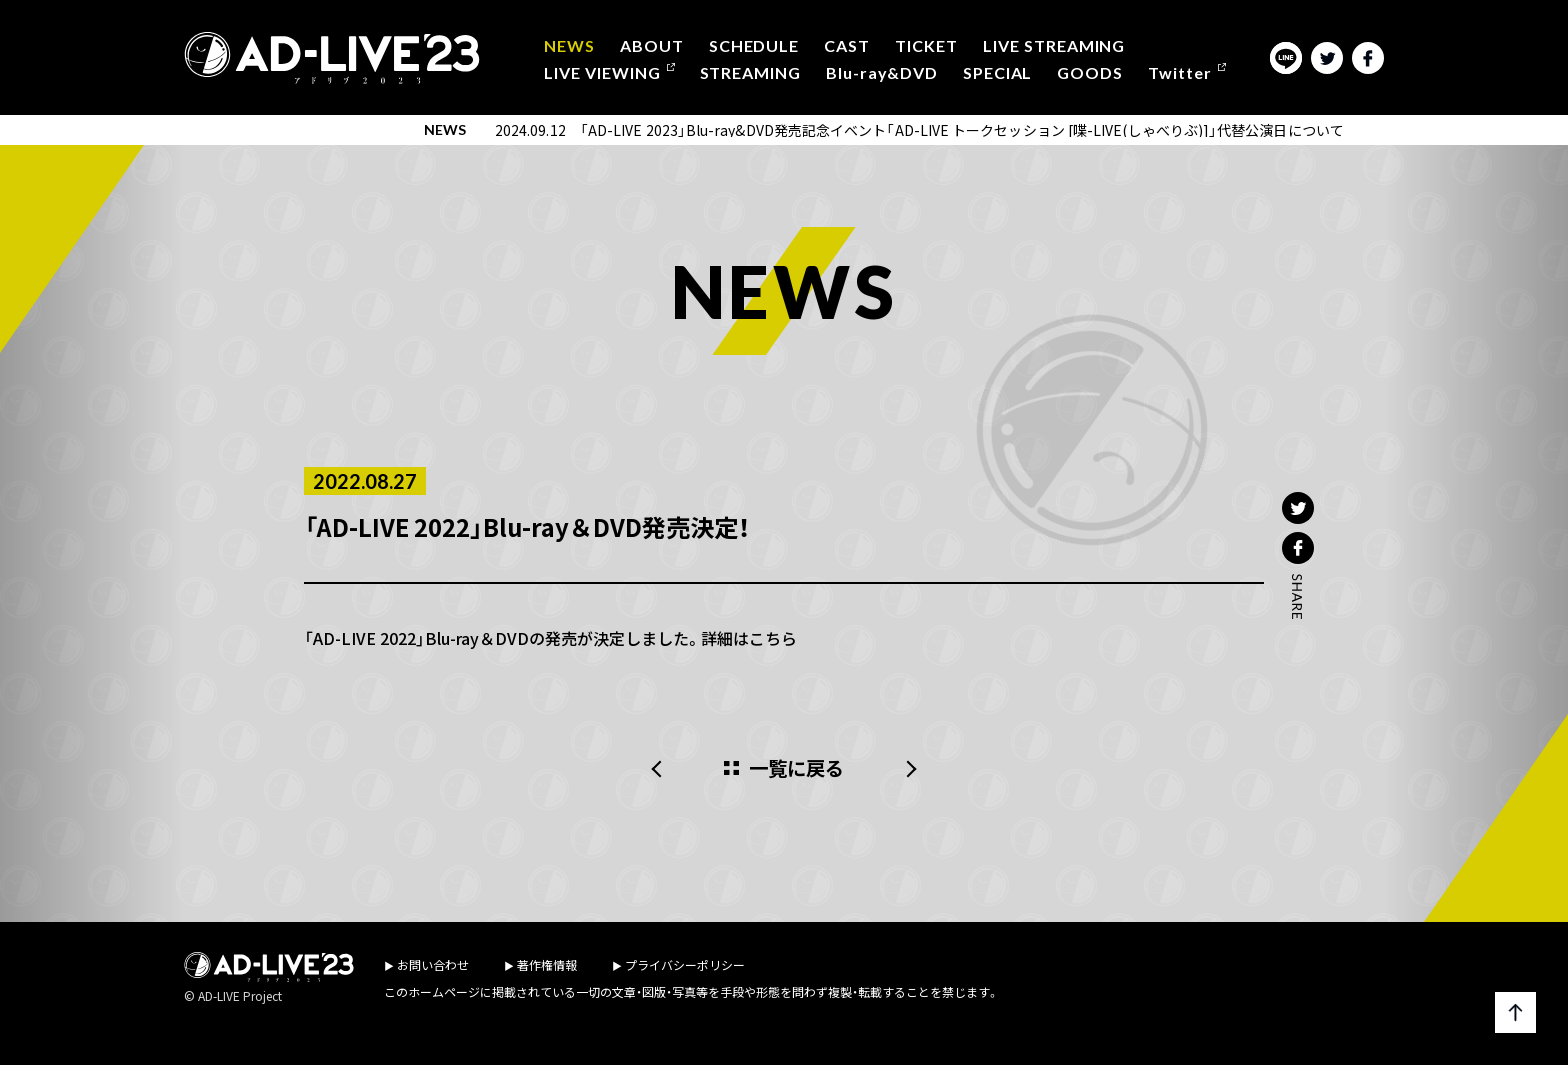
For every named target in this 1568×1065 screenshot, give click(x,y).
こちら (773, 638)
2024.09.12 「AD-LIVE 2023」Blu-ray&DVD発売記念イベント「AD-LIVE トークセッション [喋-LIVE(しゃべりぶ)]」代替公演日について (919, 130)
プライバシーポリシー (685, 964)
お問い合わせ (433, 964)
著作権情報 (547, 964)
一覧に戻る (797, 768)
